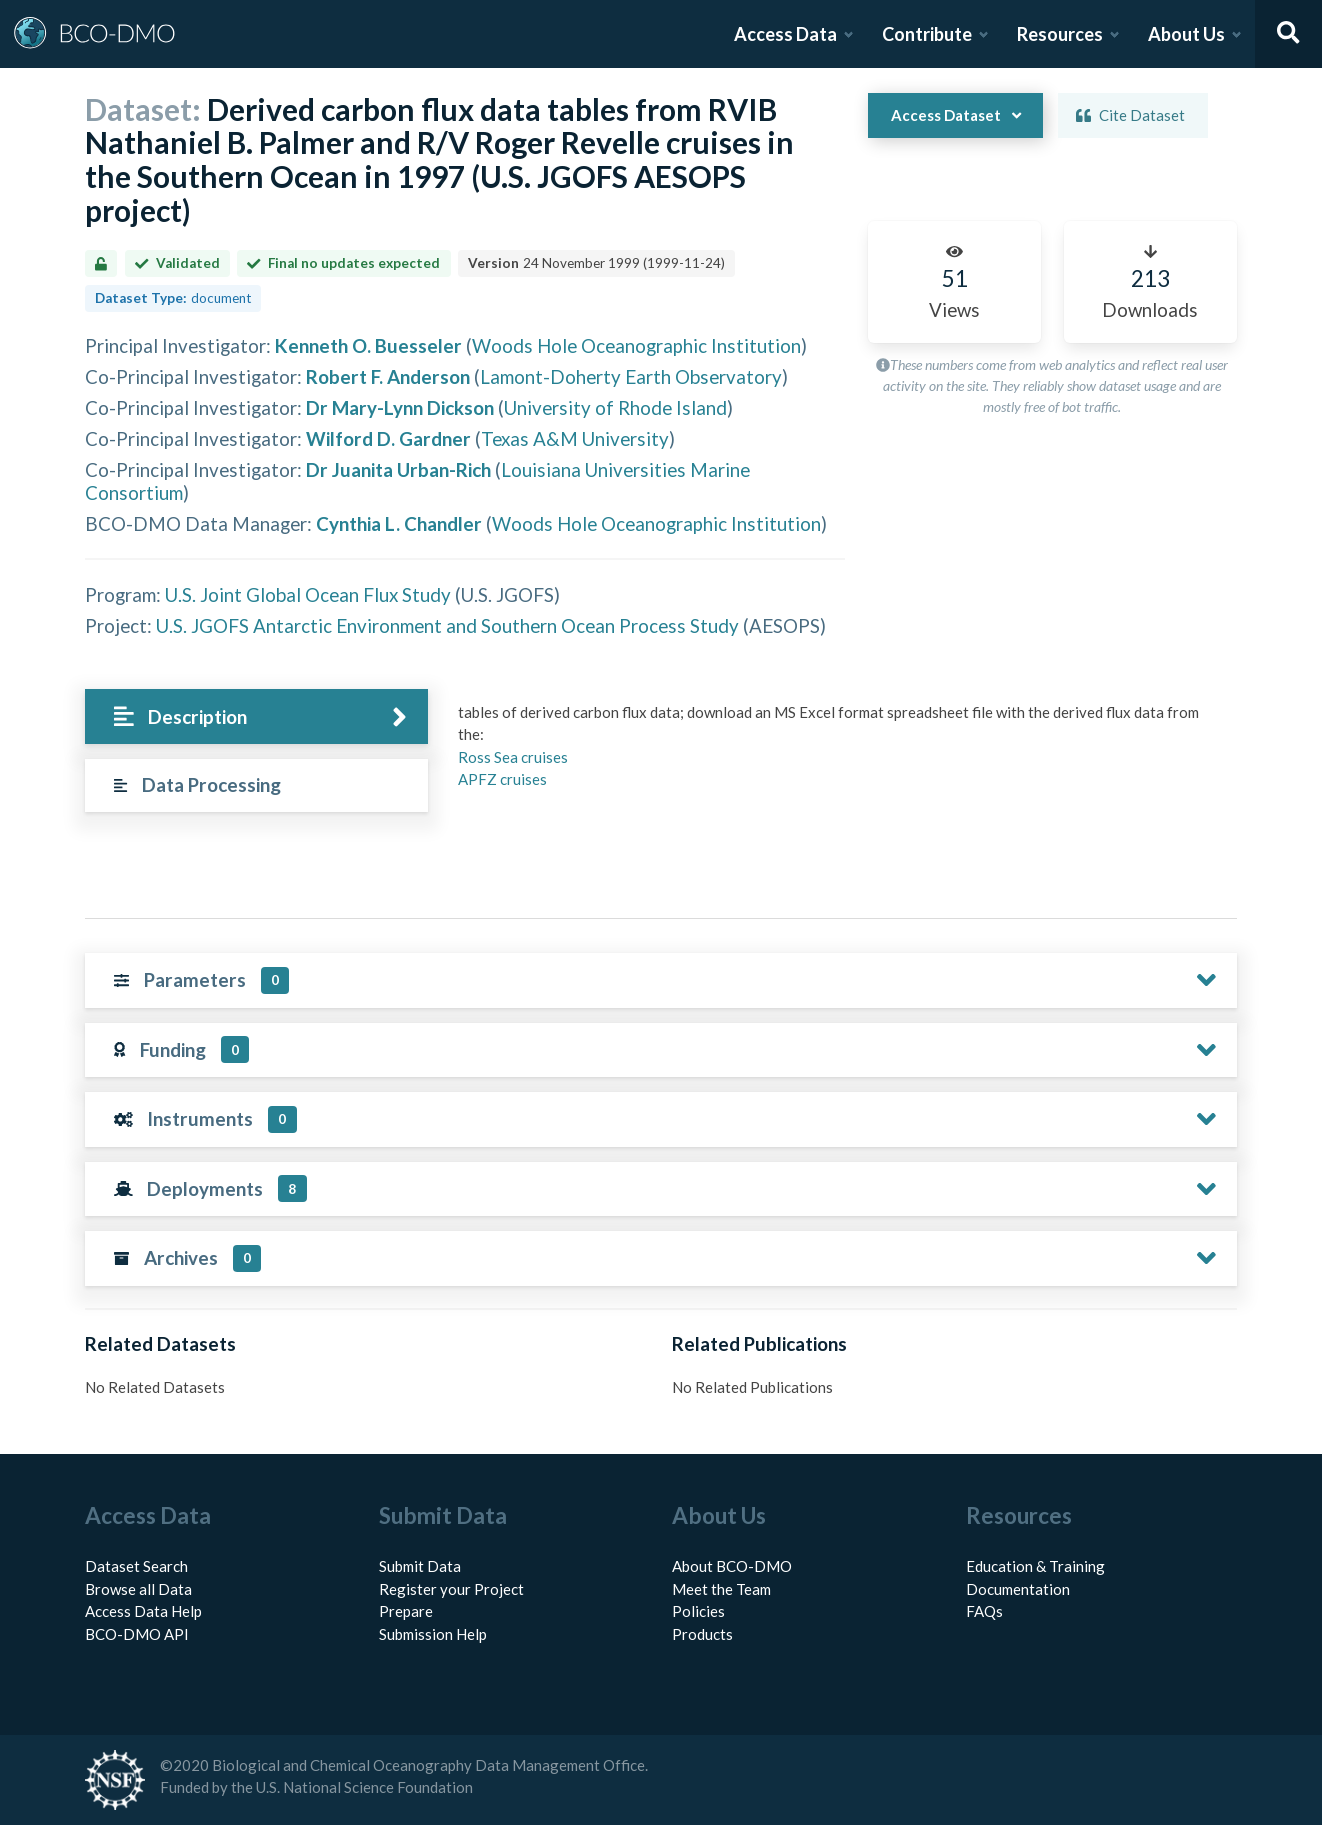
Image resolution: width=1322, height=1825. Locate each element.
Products (702, 1634)
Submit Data (420, 1566)
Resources (1060, 34)
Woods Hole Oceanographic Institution (636, 345)
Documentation (1018, 1589)
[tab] (256, 716)
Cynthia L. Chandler (399, 523)
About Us (1186, 34)
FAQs (984, 1611)
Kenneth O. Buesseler (368, 345)
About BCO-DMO (732, 1566)
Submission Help (433, 1634)
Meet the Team (721, 1589)
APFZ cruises (502, 779)
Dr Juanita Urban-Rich (398, 469)
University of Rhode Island (615, 407)
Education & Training (1035, 1566)
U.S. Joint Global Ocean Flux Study (308, 594)
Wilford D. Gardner (388, 438)
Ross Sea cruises (513, 757)
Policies (698, 1611)
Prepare (406, 1611)
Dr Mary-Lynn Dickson (400, 407)
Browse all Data (138, 1589)
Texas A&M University (575, 438)
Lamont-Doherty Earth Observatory (631, 376)
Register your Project (451, 1589)
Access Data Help (143, 1611)
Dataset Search (136, 1566)
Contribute (927, 34)
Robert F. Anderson (388, 376)
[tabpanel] (842, 753)
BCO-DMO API (137, 1634)
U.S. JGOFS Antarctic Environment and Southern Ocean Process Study (447, 625)
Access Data (785, 34)
